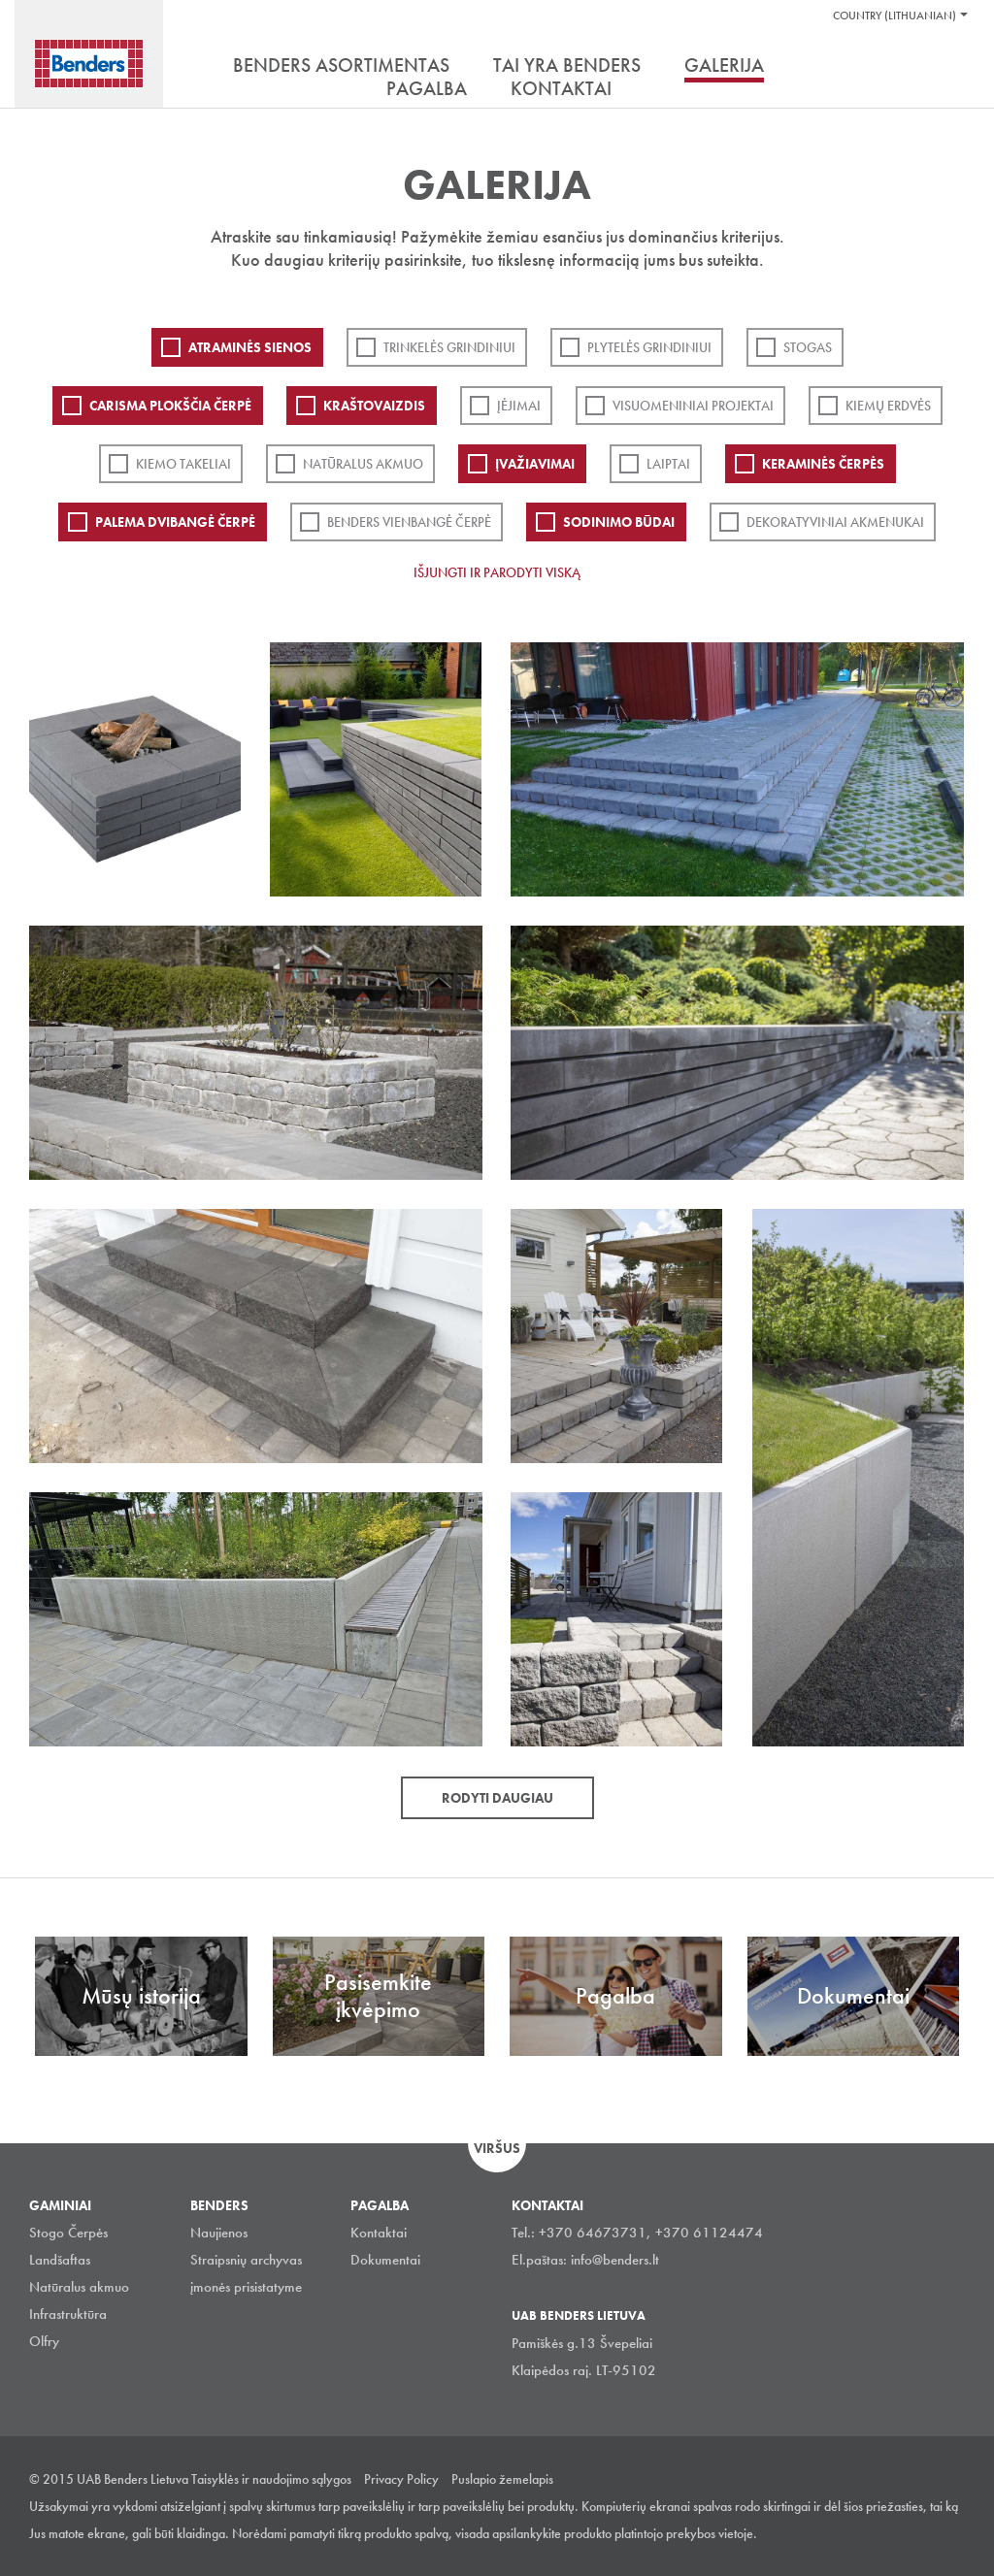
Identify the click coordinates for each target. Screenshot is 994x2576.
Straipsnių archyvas (246, 2259)
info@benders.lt (615, 2259)
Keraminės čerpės (823, 464)
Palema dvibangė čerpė (175, 522)
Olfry (44, 2341)
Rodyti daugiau (497, 1798)
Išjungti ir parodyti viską (497, 572)
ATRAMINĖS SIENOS (250, 347)
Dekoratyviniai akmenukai (835, 522)
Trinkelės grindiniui (449, 347)
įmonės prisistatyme (246, 2287)
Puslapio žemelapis (502, 2479)
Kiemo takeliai (183, 464)
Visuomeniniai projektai (693, 405)
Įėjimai (519, 405)
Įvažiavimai (535, 464)
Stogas (807, 347)
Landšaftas (59, 2259)
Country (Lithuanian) (894, 15)
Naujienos (219, 2232)
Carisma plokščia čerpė (170, 405)
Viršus (497, 2148)
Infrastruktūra (68, 2314)
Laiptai (668, 464)
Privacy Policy (401, 2479)
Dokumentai (385, 2259)
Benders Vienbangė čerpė (409, 522)
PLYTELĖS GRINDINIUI (649, 347)
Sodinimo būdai (619, 522)
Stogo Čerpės (68, 2232)
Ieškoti (950, 67)
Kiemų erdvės (888, 405)
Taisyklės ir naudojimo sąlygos (271, 2479)
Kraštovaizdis (374, 405)
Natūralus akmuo (363, 464)
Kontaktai (378, 2232)
